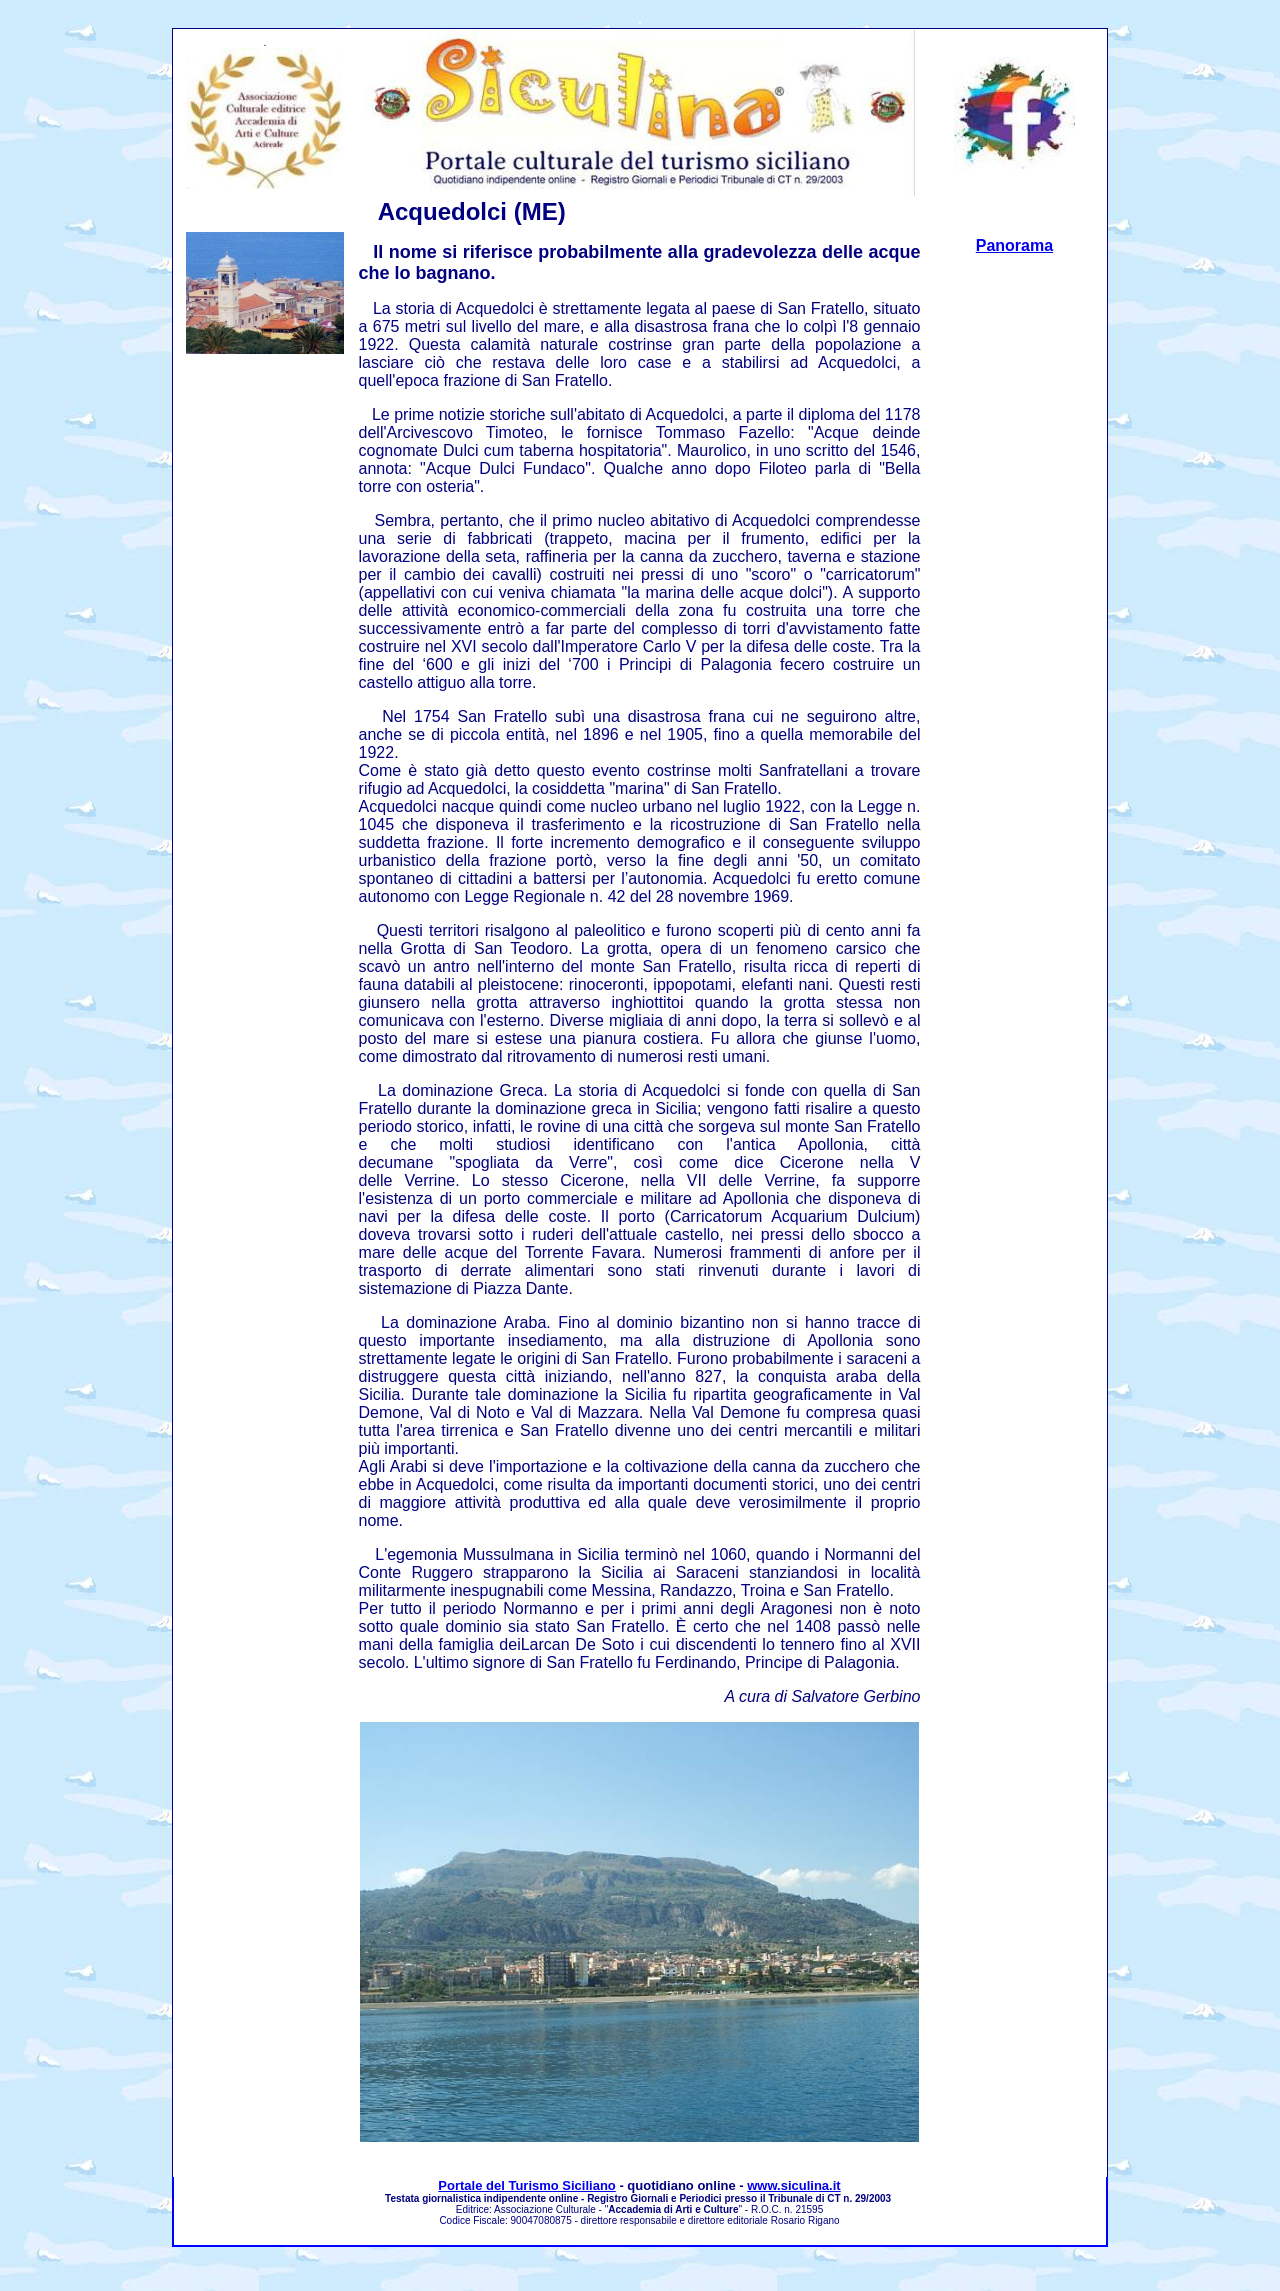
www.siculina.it (793, 2185)
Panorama (1014, 245)
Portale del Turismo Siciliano (526, 2185)
